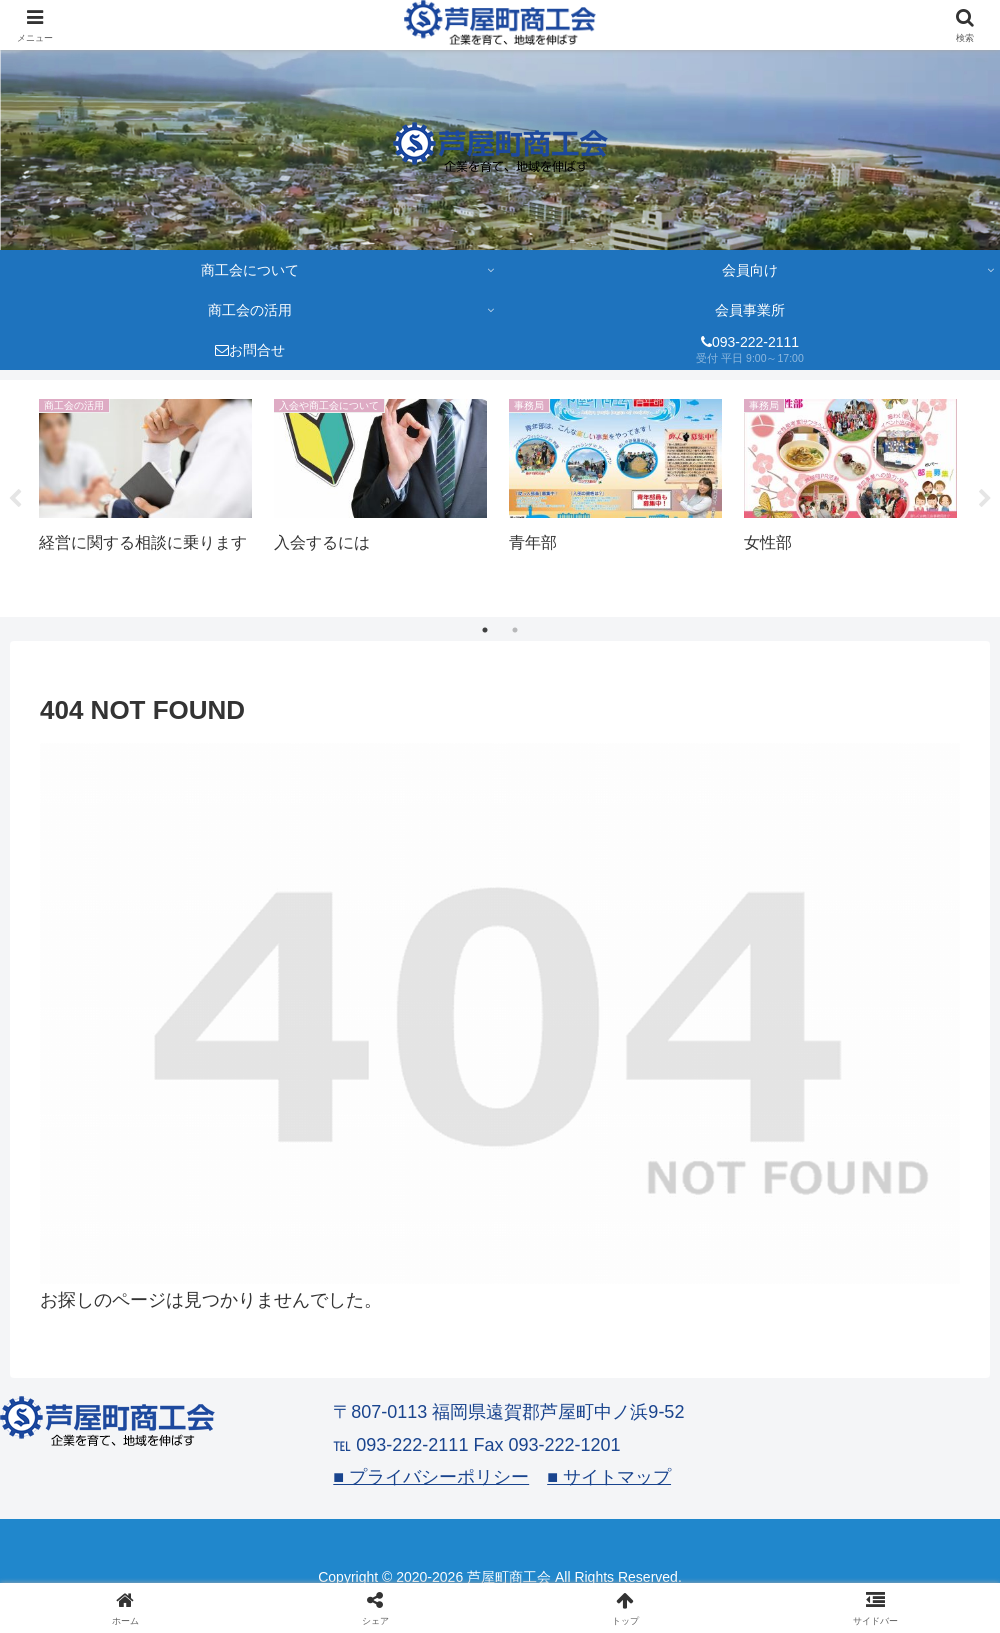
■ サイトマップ (609, 1477)
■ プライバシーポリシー (431, 1477)
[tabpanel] (145, 495)
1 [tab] (485, 630)
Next (985, 499)
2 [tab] (515, 630)
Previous (15, 499)
